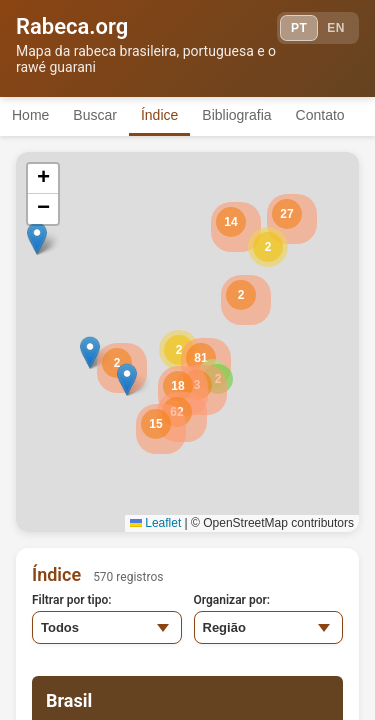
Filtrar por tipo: (72, 600)
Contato (320, 115)
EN (336, 28)
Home (30, 115)
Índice (159, 115)
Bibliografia (236, 115)
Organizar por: (232, 600)
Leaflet (155, 523)
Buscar (95, 115)
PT (299, 28)
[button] (268, 247)
